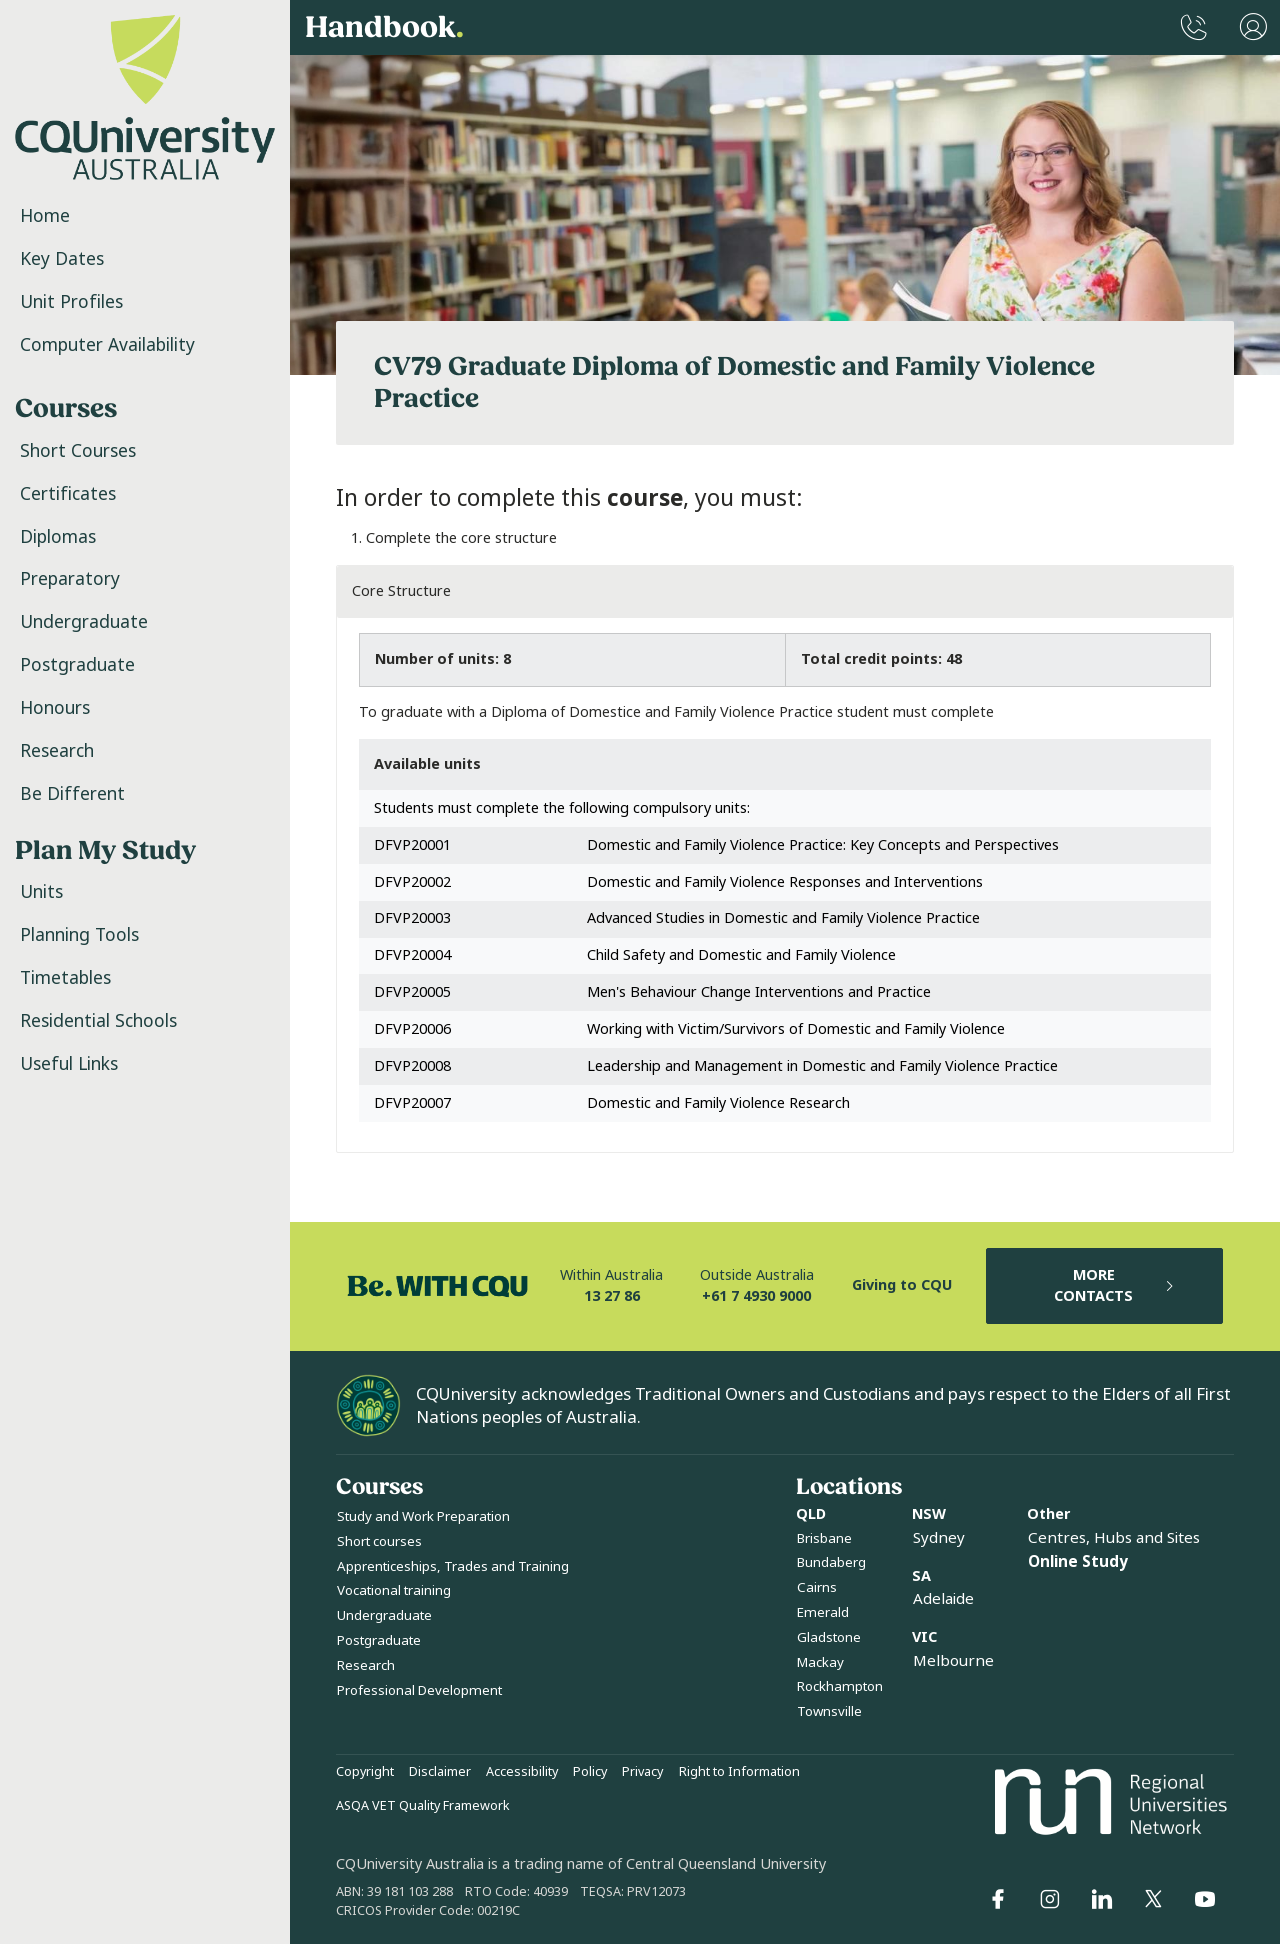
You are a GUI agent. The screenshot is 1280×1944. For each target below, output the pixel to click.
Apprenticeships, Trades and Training (453, 1566)
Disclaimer (440, 1772)
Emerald (823, 1612)
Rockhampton (840, 1686)
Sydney (939, 1538)
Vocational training (394, 1590)
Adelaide (943, 1599)
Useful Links (69, 1064)
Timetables (65, 978)
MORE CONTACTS (1115, 1286)
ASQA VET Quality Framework (423, 1806)
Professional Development (419, 1690)
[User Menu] (1253, 27)
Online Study (1078, 1562)
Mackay (820, 1662)
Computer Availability (107, 345)
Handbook (384, 28)
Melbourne (953, 1661)
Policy (590, 1772)
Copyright (365, 1772)
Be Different (72, 794)
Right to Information (739, 1772)
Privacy (642, 1772)
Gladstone (829, 1637)
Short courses (379, 1541)
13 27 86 (612, 1296)
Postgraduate (77, 665)
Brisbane (824, 1538)
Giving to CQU (902, 1285)
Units (41, 892)
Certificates (68, 494)
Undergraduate (84, 622)
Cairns (817, 1587)
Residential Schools (98, 1021)
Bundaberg (831, 1562)
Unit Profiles (71, 302)
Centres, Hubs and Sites (1114, 1538)
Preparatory (70, 579)
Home (45, 216)
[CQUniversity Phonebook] (1194, 27)
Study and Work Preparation (423, 1516)
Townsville (829, 1711)
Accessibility (522, 1772)
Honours (55, 708)
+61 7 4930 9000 (756, 1296)
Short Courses (78, 451)
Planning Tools (79, 935)
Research (57, 751)
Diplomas (58, 537)
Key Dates (62, 259)
